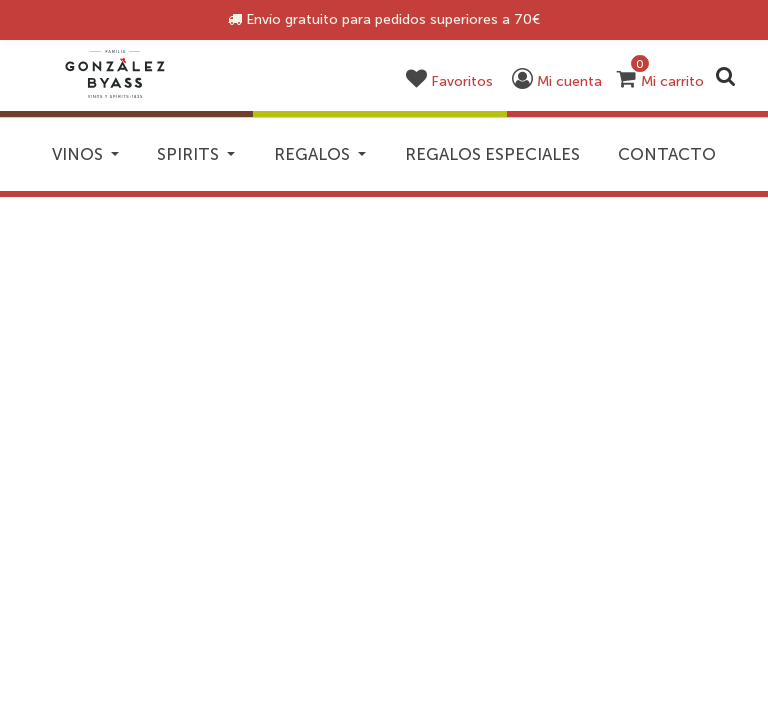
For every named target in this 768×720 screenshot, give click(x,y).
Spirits (248, 159)
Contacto (384, 212)
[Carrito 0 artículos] (660, 81)
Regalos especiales (624, 159)
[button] (459, 81)
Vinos (94, 159)
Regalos (413, 159)
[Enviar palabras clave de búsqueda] (726, 75)
